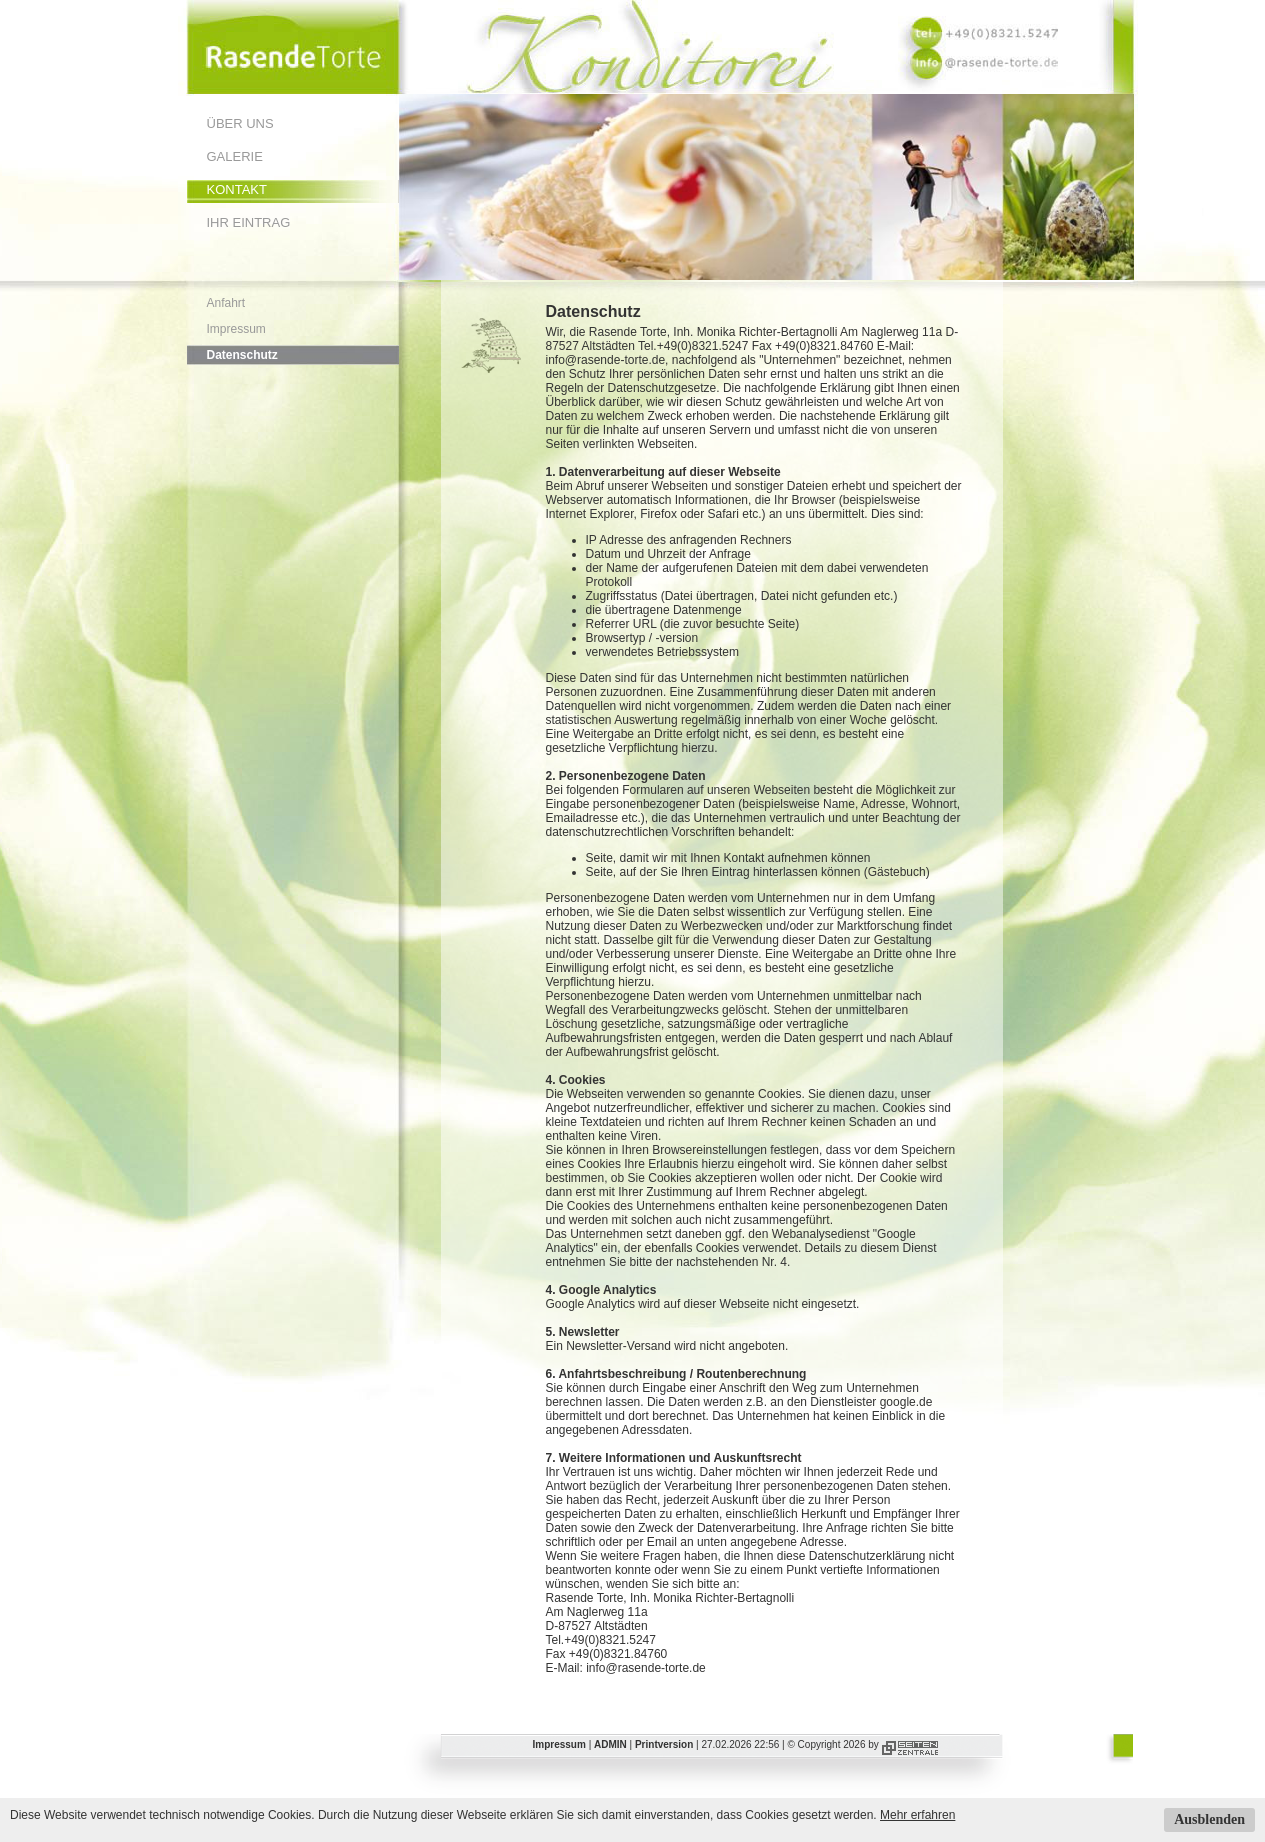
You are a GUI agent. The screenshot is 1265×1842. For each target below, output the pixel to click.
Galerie (235, 156)
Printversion (664, 1744)
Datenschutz (242, 355)
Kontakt (237, 189)
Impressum (236, 329)
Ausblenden (1209, 1819)
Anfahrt (226, 303)
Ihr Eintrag (249, 222)
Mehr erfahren (917, 1815)
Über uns (240, 123)
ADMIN (610, 1744)
